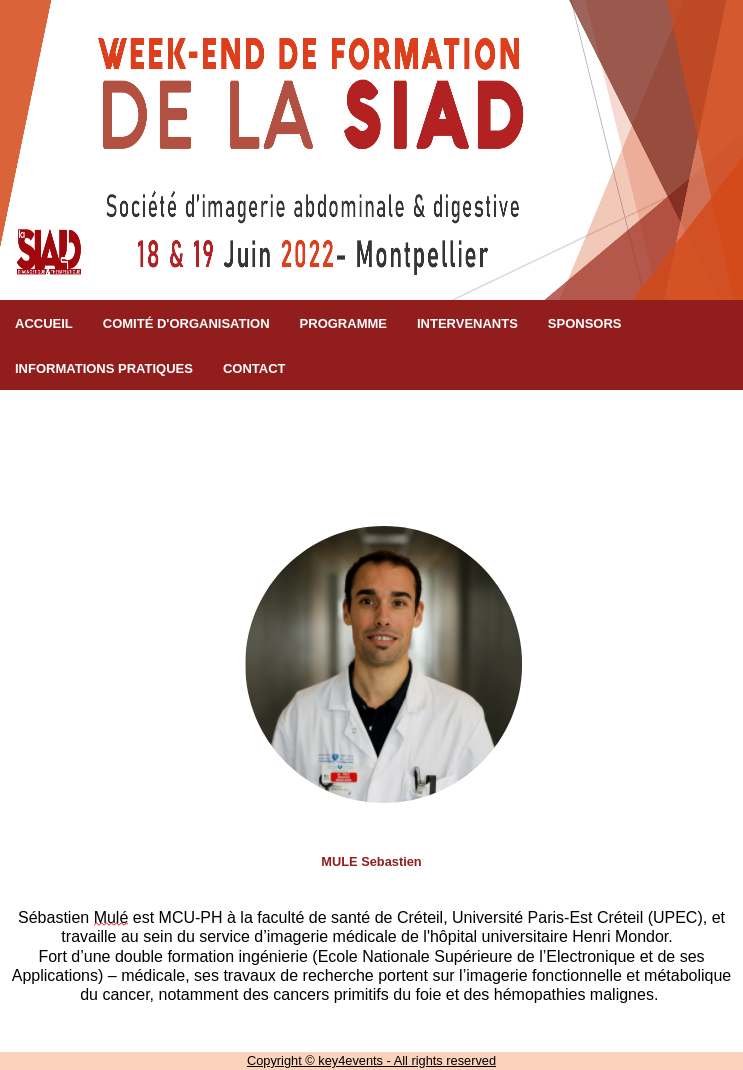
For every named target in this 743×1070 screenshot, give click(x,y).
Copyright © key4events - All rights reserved (371, 1060)
